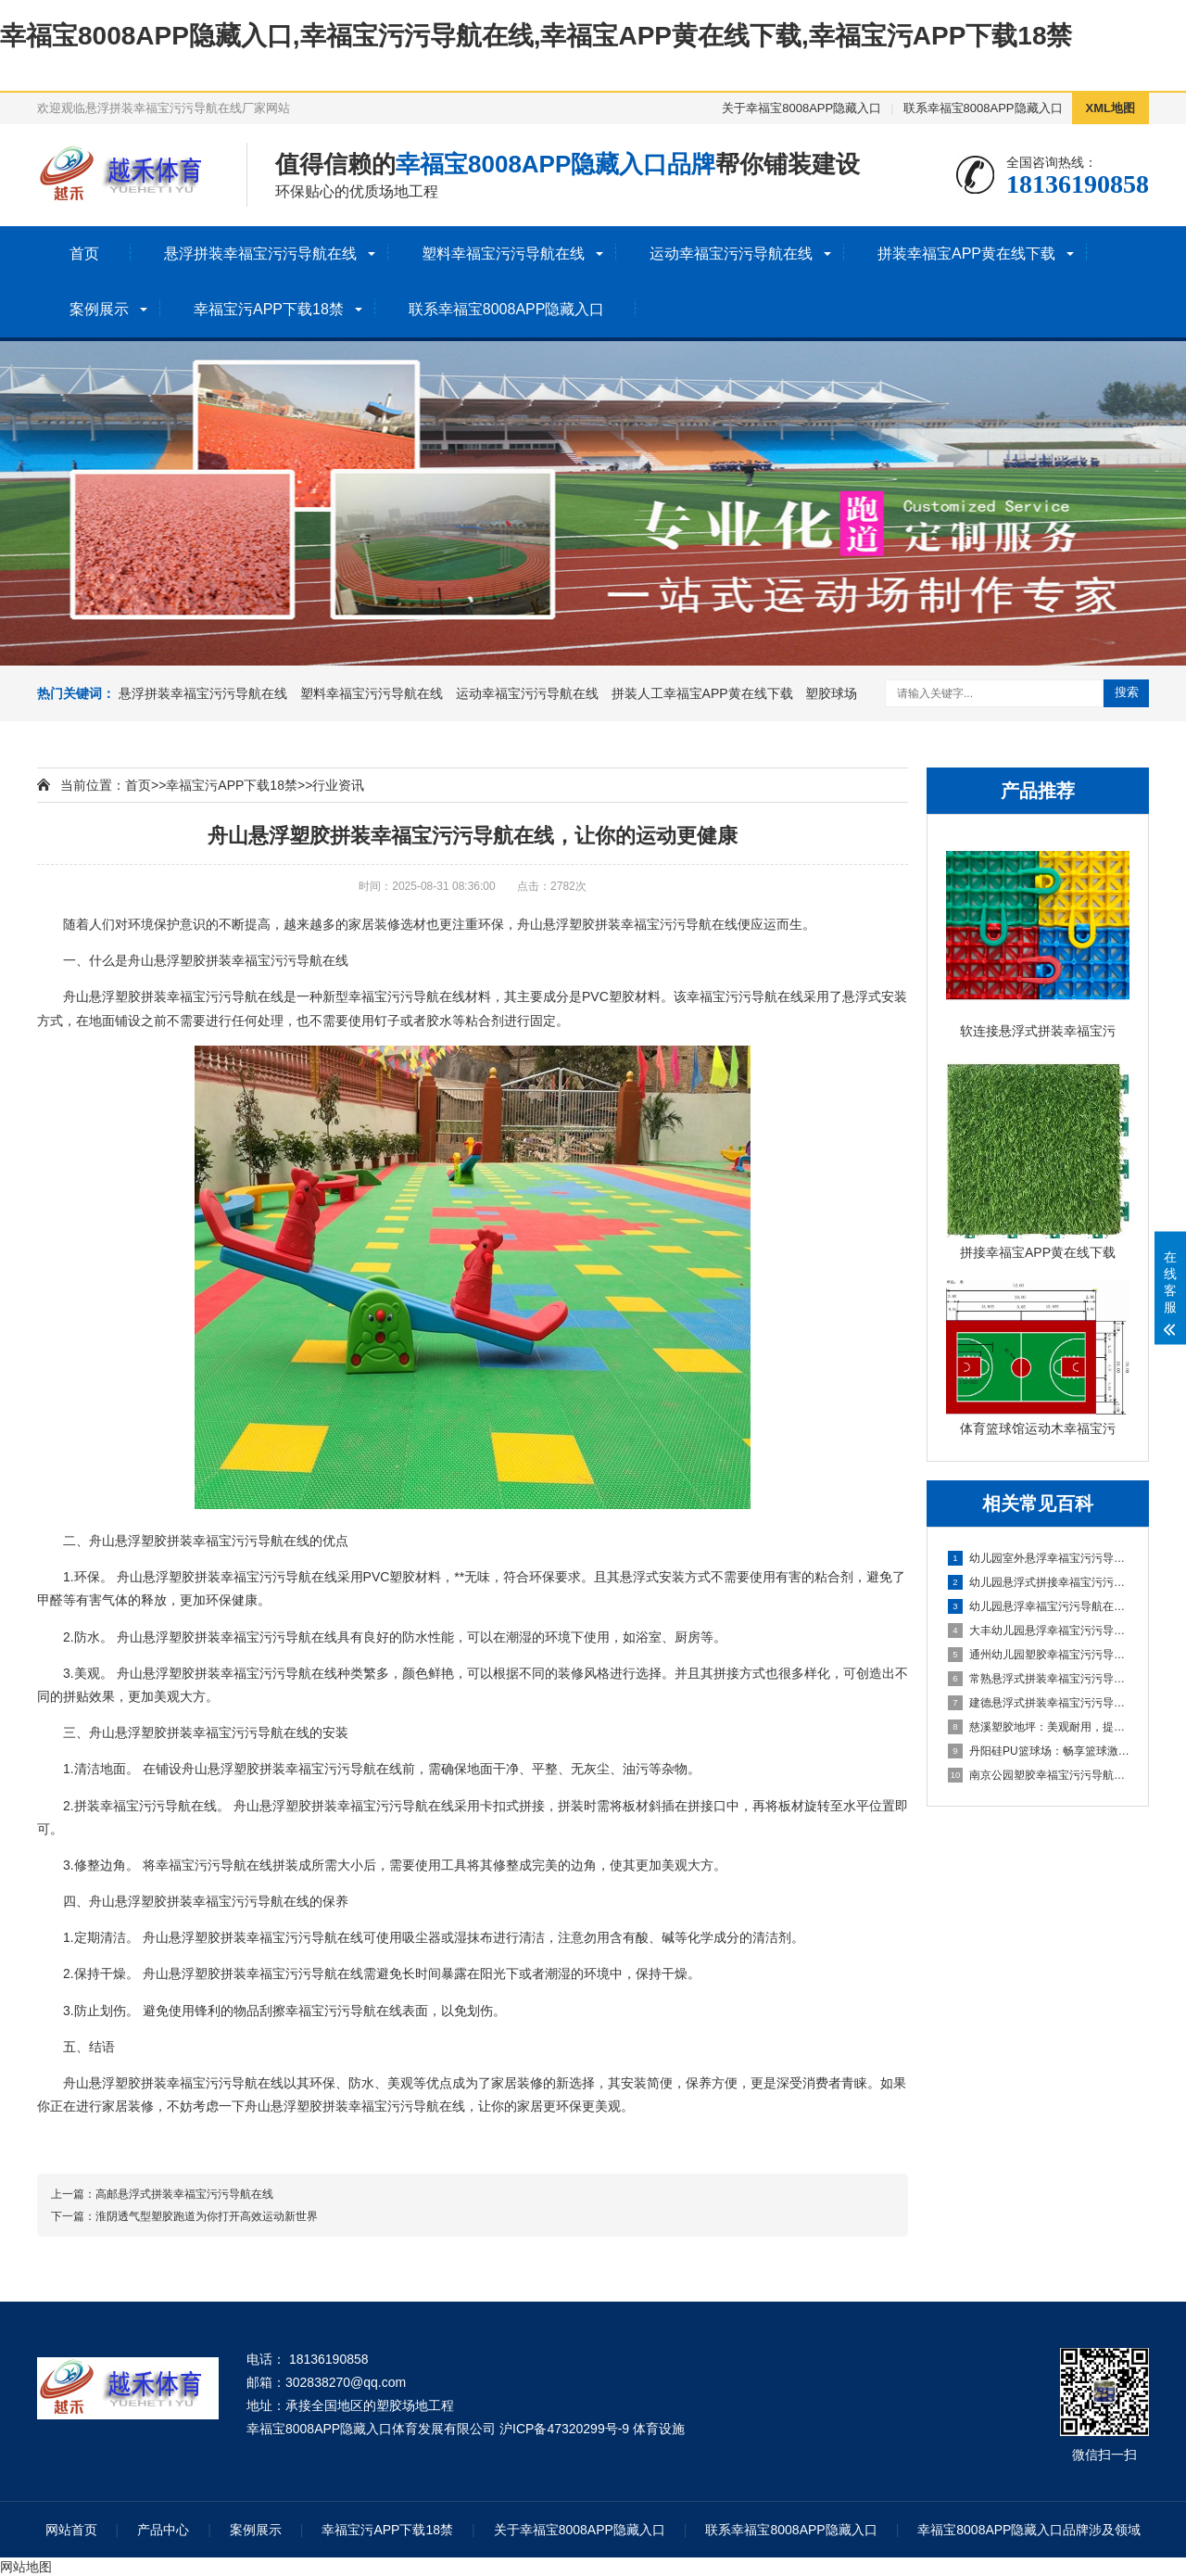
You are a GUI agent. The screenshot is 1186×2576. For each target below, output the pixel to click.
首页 (84, 253)
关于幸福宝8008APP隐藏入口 (801, 108)
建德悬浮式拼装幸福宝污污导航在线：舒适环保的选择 (1038, 1702)
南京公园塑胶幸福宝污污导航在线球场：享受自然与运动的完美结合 (1038, 1775)
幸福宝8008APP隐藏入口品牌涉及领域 (1029, 2529)
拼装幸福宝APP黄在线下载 (966, 253)
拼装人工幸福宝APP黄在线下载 (702, 693)
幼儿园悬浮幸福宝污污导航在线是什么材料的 (1038, 1606)
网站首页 (71, 2529)
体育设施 (659, 2428)
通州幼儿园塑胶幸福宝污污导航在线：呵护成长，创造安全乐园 (1038, 1654)
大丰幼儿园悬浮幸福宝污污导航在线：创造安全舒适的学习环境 (1038, 1630)
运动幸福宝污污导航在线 (731, 253)
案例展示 (99, 309)
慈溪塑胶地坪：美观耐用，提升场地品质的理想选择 (1038, 1726)
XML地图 (1110, 108)
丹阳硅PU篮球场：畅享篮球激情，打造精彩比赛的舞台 (1038, 1751)
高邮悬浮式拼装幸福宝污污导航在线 (184, 2194)
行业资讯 (338, 785)
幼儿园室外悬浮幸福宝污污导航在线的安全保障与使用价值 (1038, 1558)
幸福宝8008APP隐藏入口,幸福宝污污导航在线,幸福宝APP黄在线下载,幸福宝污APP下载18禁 (536, 35)
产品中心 (163, 2529)
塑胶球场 (831, 693)
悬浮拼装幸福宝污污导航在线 (260, 253)
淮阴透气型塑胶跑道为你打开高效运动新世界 (206, 2216)
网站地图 (26, 2566)
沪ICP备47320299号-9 (564, 2428)
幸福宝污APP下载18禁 (269, 309)
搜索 (1127, 692)
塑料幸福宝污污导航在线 (503, 253)
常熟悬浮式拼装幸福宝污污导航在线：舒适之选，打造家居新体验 (1038, 1678)
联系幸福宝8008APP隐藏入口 (983, 108)
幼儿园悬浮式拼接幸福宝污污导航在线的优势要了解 (1038, 1582)
